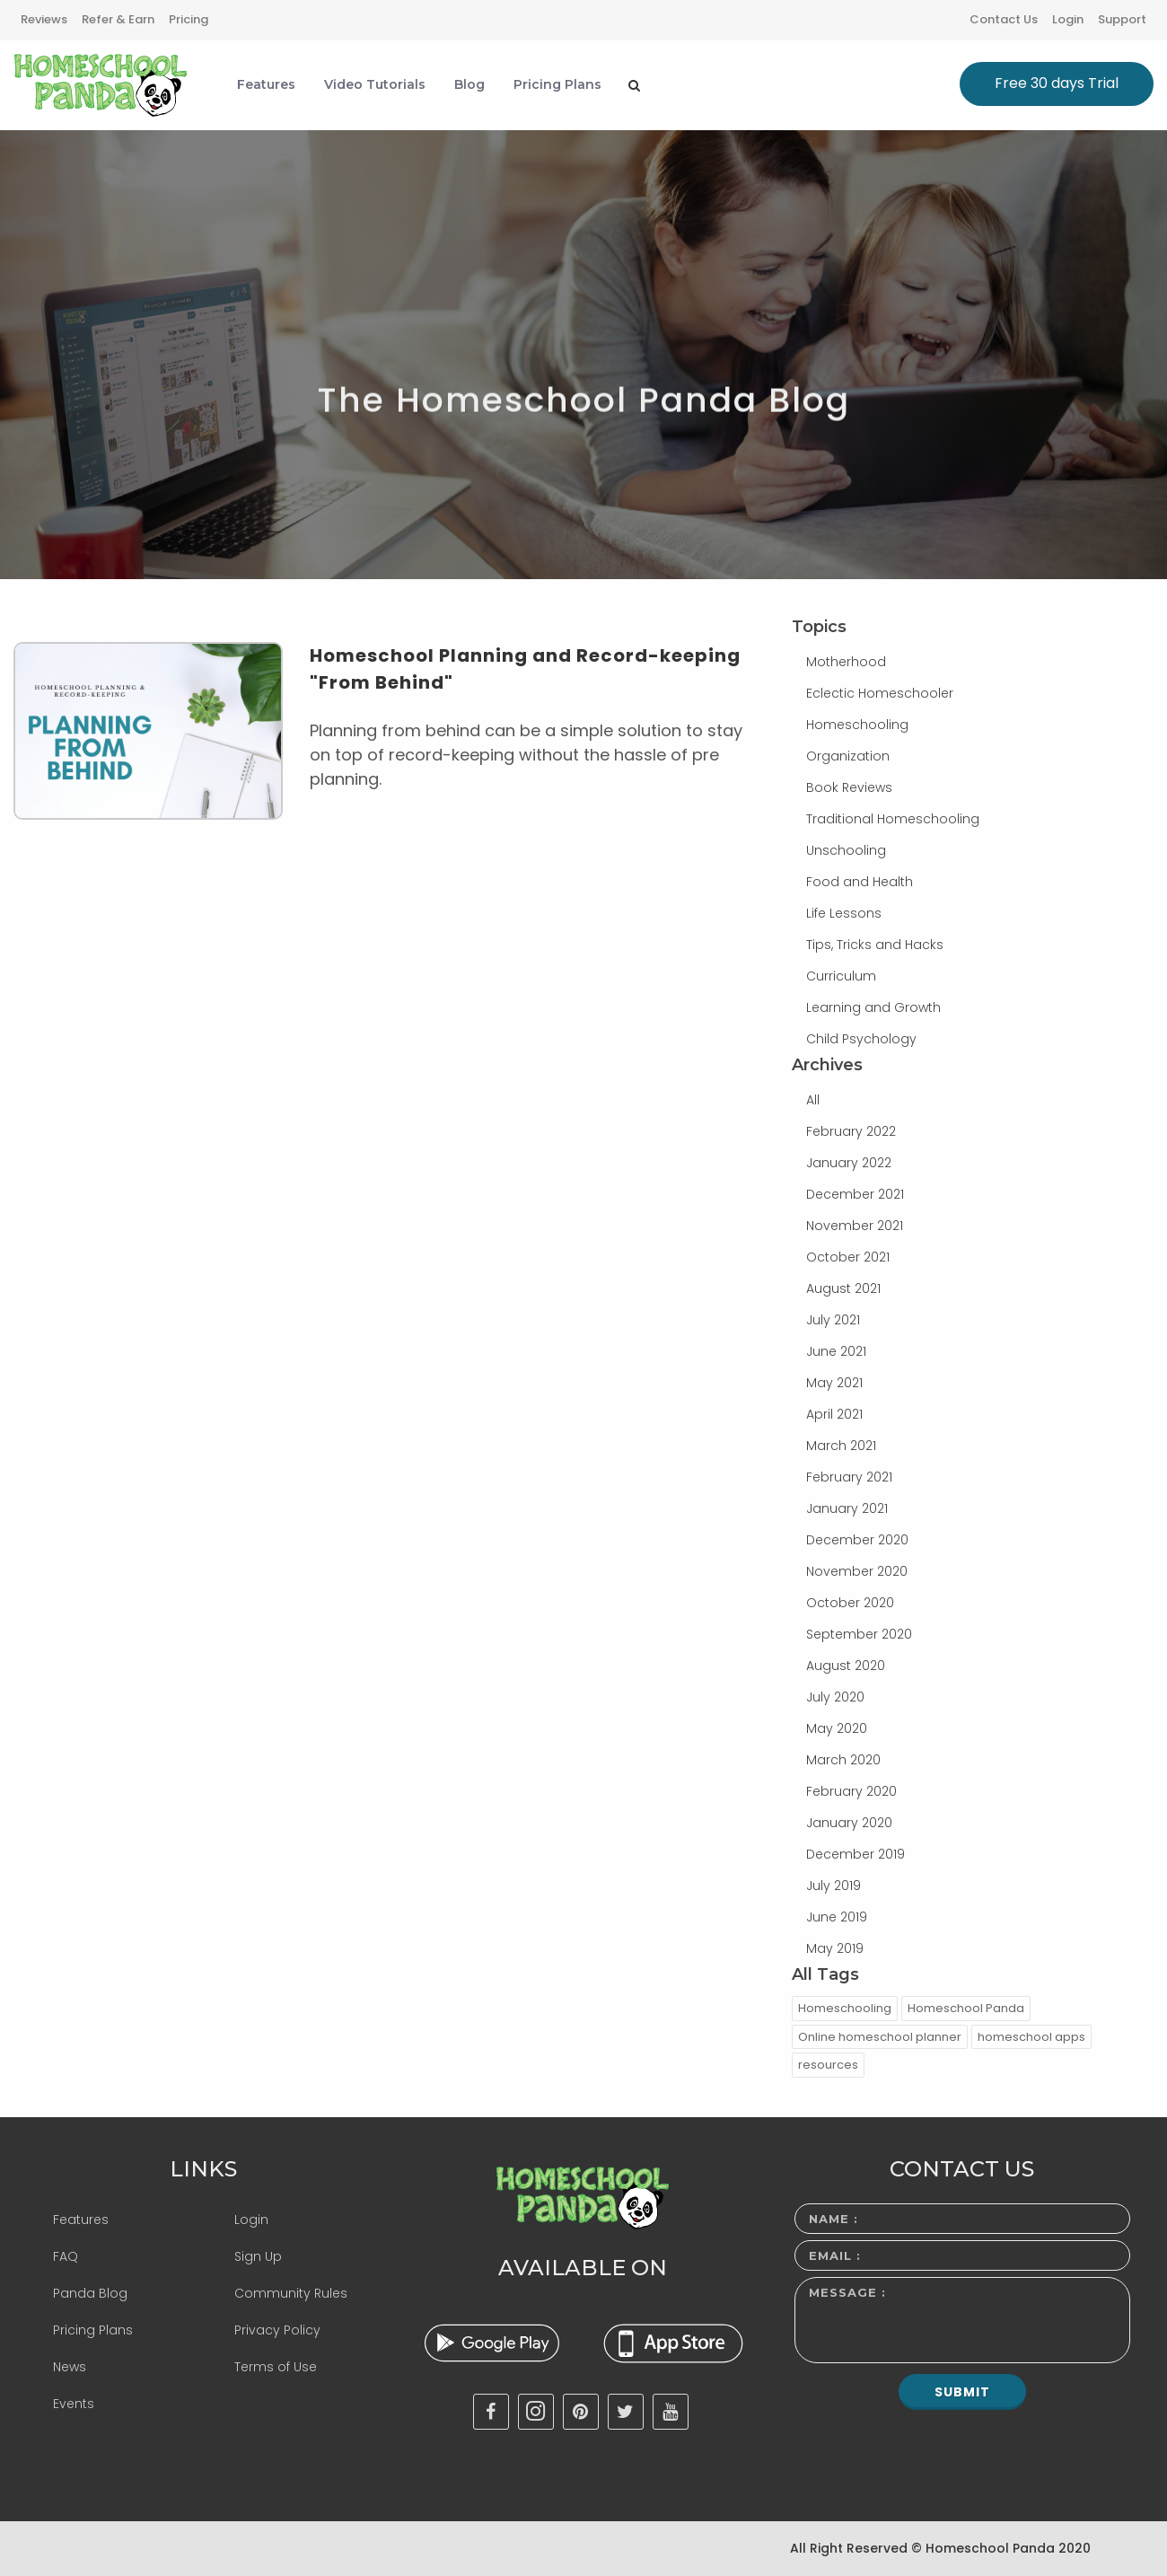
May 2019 (835, 1948)
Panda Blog (90, 2293)
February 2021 (849, 1477)
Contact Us (1004, 19)
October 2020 (850, 1603)
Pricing (188, 19)
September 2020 (859, 1634)
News (69, 2367)
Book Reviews (849, 787)
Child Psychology (861, 1039)
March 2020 (843, 1760)
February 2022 (851, 1131)
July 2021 (833, 1320)
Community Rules (290, 2293)
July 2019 (833, 1886)
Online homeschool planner (879, 2036)
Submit (962, 2392)
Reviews (44, 19)
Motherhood (846, 662)
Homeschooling (857, 725)
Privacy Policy (277, 2330)
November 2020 (857, 1571)
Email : (835, 2255)
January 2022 (848, 1163)
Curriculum (841, 976)
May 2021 (834, 1383)
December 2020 (857, 1540)
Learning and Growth (873, 1007)
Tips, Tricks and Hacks (874, 945)
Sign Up (258, 2256)
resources (828, 2064)
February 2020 (851, 1791)
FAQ (65, 2256)
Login (1068, 19)
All (813, 1100)
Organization (848, 756)
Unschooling (846, 850)
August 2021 (843, 1288)
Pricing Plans (93, 2330)
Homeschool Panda (966, 2008)
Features (81, 2220)
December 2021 (855, 1194)
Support (1122, 19)
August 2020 (845, 1666)
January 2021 (847, 1508)
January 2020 (849, 1823)
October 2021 (848, 1257)
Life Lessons (844, 913)
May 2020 (836, 1728)
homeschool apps (1031, 2036)
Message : (847, 2292)
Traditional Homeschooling (892, 819)
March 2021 (841, 1446)
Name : (833, 2218)
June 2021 (836, 1351)
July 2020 (835, 1697)
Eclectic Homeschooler (879, 693)
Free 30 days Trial (1057, 83)
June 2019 (836, 1917)
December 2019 (855, 1854)
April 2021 (834, 1414)
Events (73, 2404)
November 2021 (854, 1226)
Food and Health (859, 882)
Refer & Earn (118, 19)
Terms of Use (275, 2367)
